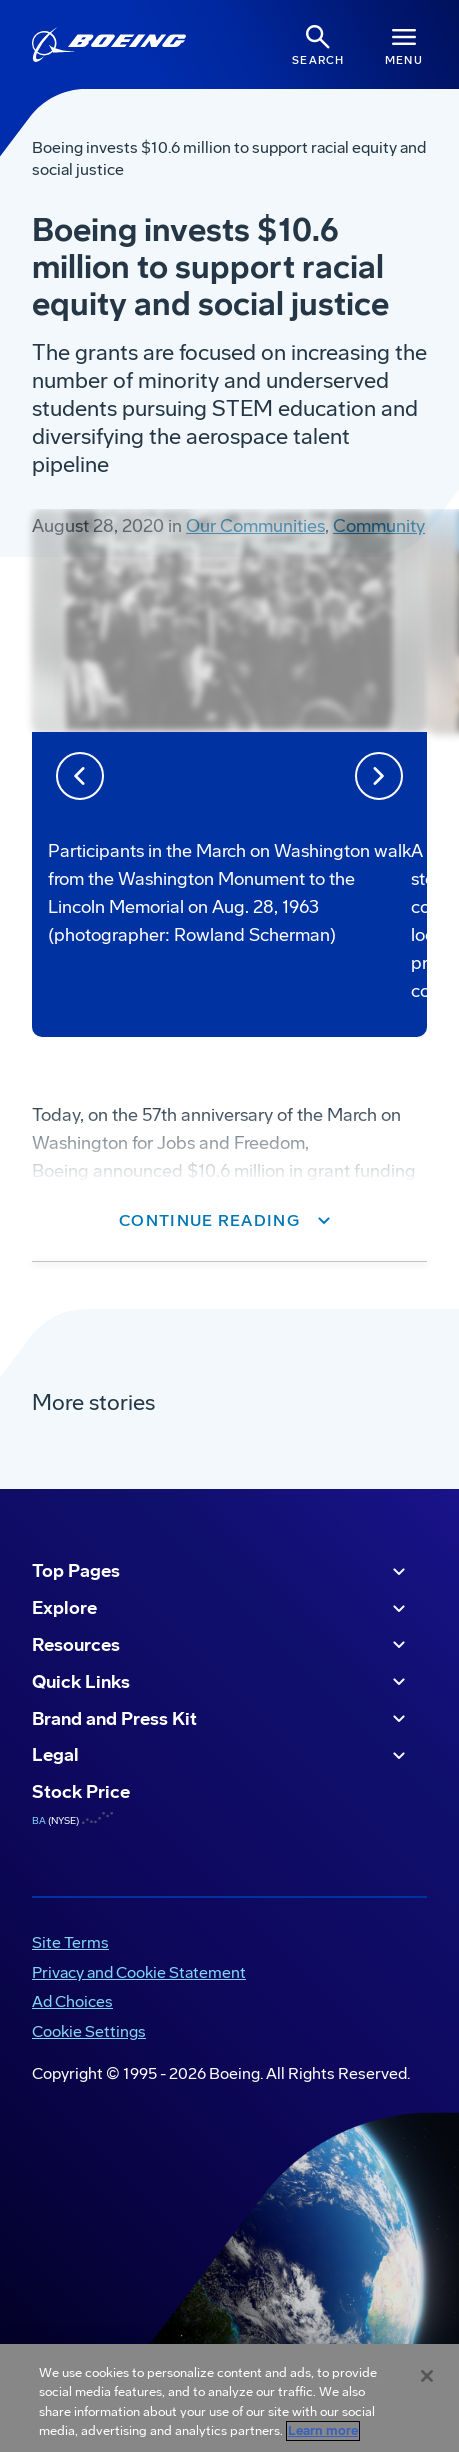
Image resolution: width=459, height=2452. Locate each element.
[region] (229, 2398)
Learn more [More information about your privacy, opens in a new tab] (323, 2431)
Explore (221, 1609)
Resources (221, 1645)
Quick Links (221, 1682)
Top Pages (221, 1572)
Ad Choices (72, 2001)
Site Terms (70, 1942)
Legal (221, 1756)
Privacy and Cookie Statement (139, 1972)
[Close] (427, 2376)
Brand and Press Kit (221, 1719)
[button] (229, 1221)
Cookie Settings (89, 2031)
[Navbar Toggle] (404, 44)
